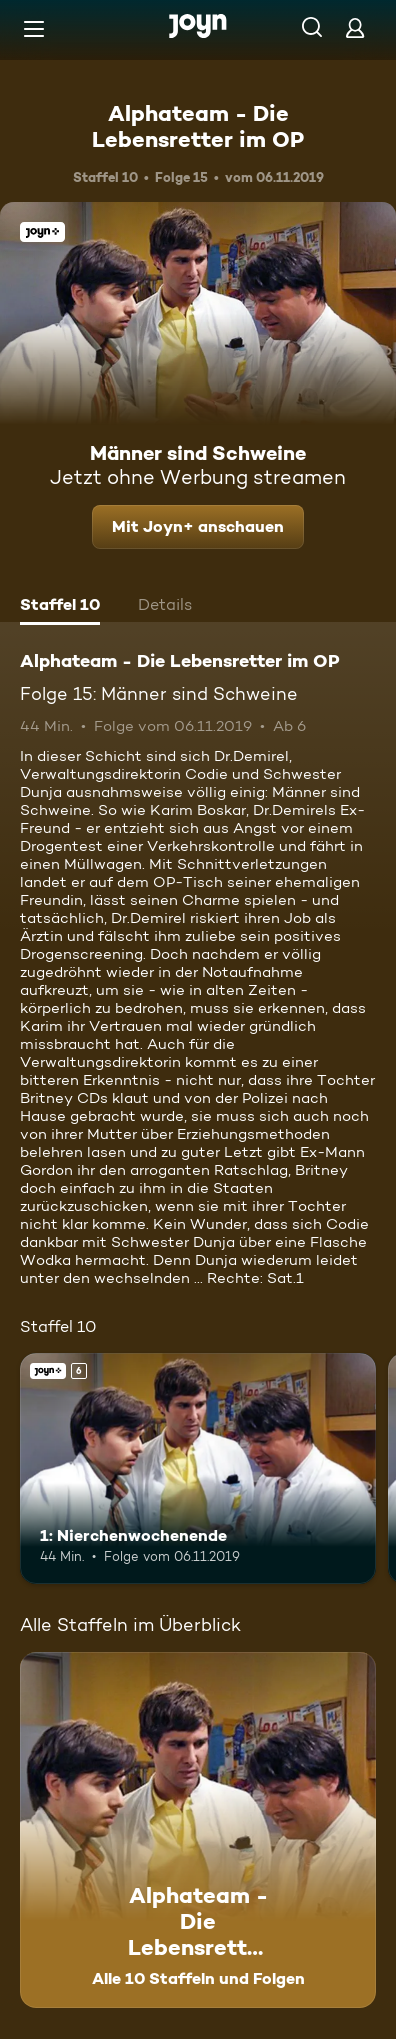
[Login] (355, 27)
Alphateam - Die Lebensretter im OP (198, 126)
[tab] (60, 607)
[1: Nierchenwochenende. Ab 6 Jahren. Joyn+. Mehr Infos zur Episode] (198, 1468)
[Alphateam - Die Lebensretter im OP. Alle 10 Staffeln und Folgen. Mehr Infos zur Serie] (198, 1830)
